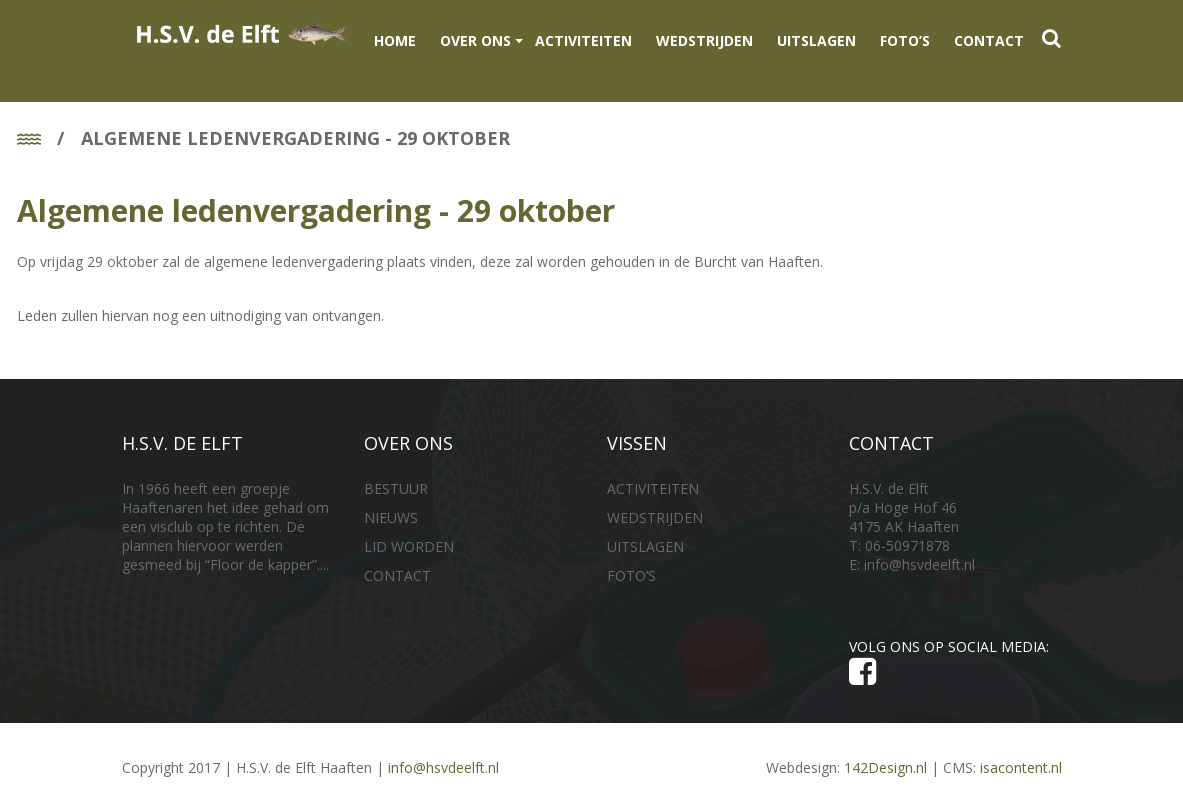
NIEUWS (391, 517)
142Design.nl (885, 767)
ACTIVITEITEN (583, 40)
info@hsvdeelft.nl (919, 564)
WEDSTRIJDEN (704, 40)
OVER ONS (475, 40)
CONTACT (989, 40)
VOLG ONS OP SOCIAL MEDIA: (953, 662)
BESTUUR (396, 488)
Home (395, 40)
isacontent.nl (1021, 767)
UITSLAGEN (816, 40)
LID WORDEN (409, 546)
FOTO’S (905, 40)
